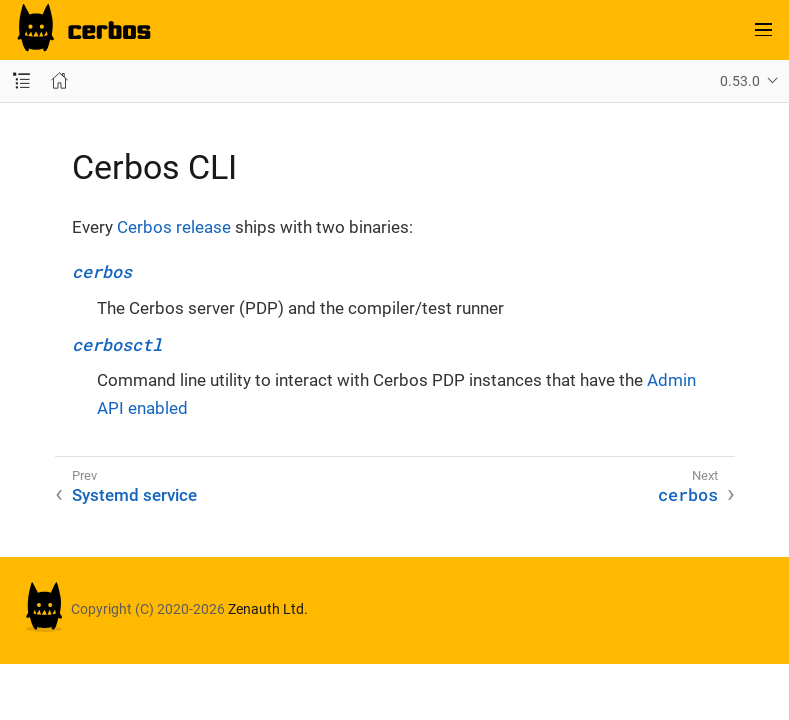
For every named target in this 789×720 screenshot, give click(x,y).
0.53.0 (740, 81)
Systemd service (134, 495)
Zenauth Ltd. (268, 609)
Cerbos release (174, 227)
